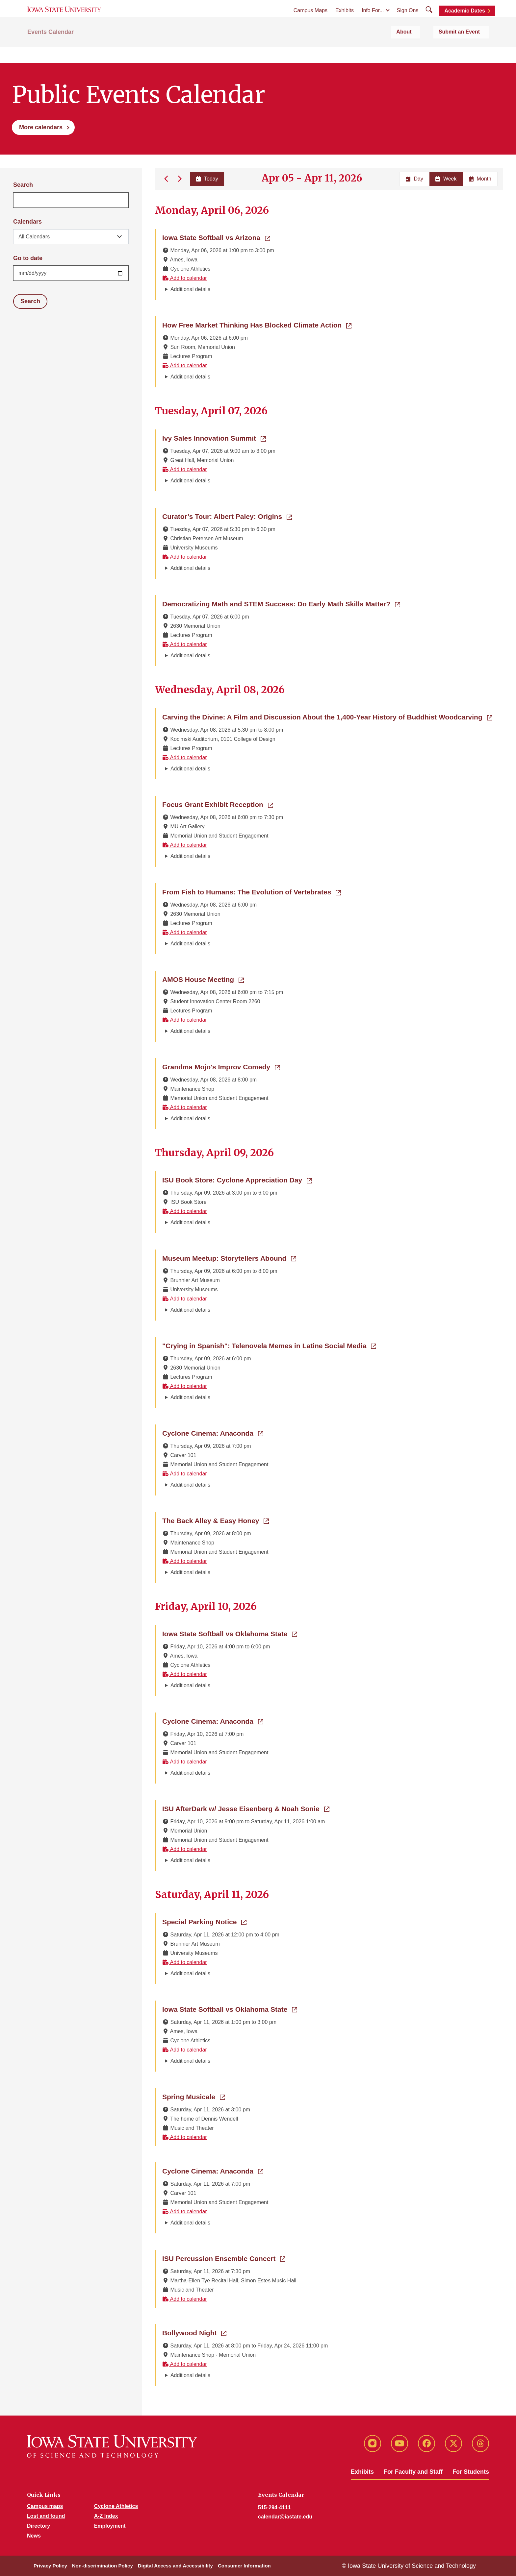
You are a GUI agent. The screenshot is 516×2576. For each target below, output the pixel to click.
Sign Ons (408, 20)
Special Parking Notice (204, 1921)
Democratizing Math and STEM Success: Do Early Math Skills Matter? (281, 603)
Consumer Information (244, 2565)
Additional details (190, 289)
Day (414, 179)
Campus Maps (310, 20)
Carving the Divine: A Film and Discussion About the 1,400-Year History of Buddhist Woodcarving (327, 716)
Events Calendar (50, 50)
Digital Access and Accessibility (175, 2565)
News (34, 2536)
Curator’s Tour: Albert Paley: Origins (227, 516)
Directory (38, 2526)
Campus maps (45, 2506)
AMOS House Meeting (203, 979)
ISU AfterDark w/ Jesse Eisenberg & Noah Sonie (245, 1808)
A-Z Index (106, 2516)
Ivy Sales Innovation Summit (214, 437)
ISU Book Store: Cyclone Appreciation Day (237, 1179)
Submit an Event (468, 50)
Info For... (373, 20)
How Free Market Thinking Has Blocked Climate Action (256, 324)
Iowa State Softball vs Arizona (216, 237)
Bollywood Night (194, 2332)
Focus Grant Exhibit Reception (217, 804)
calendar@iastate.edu (285, 2516)
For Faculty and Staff (413, 2471)
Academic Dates (464, 20)
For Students (470, 2471)
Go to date (27, 258)
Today (206, 179)
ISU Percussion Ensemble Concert (223, 2258)
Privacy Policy (50, 2565)
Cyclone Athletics (116, 2506)
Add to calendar (184, 278)
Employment (110, 2526)
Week (446, 179)
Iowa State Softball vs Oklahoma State (229, 1633)
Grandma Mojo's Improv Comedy (221, 1066)
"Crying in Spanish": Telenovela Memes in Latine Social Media (269, 1345)
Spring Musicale (193, 2096)
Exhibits (344, 20)
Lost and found (46, 2516)
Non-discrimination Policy (102, 2565)
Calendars (27, 221)
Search (23, 185)
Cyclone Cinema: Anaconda (212, 1432)
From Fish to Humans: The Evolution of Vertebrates (251, 891)
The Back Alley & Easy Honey (215, 1520)
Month (480, 179)
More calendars (41, 127)
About (426, 50)
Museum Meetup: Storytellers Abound (229, 1257)
